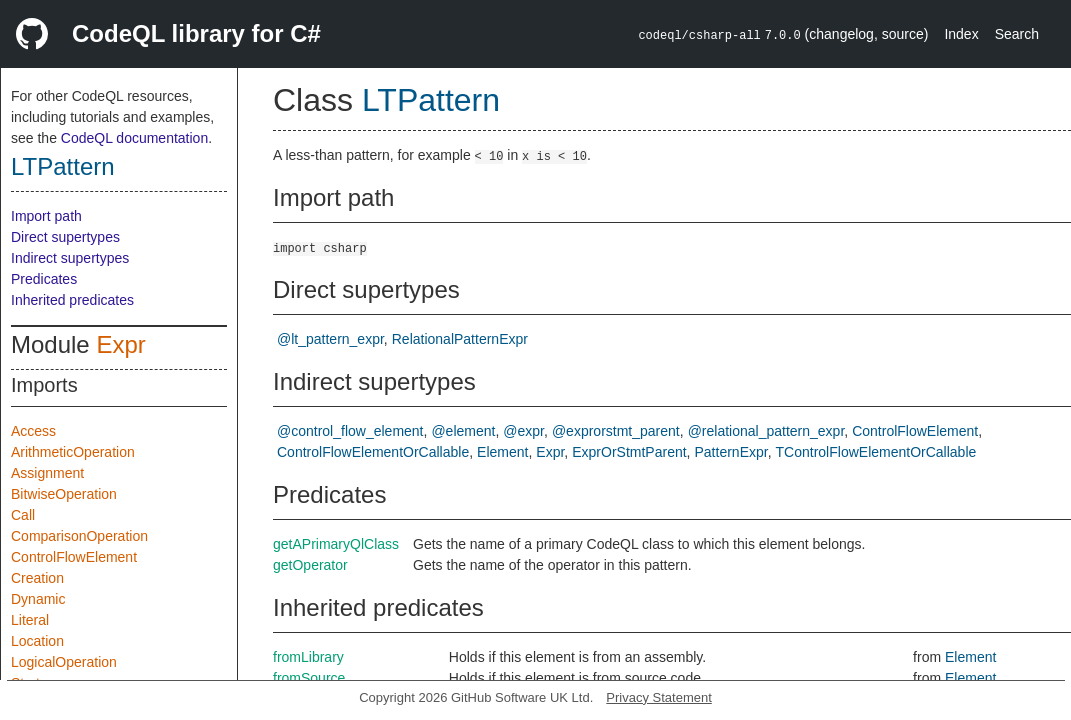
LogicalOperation (64, 662)
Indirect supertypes (70, 258)
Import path (46, 216)
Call (23, 515)
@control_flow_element (350, 431)
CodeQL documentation (134, 138)
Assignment (47, 473)
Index (961, 34)
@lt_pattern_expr (330, 339)
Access (33, 431)
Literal (30, 620)
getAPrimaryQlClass (336, 544)
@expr (523, 431)
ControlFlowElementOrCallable (373, 452)
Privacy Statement (659, 697)
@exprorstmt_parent (616, 431)
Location (37, 641)
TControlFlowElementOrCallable (876, 452)
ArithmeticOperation (73, 452)
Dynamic (38, 599)
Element (502, 452)
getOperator (310, 565)
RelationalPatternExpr (460, 339)
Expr (120, 344)
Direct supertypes (65, 237)
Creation (37, 578)
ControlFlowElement (74, 557)
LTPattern (63, 166)
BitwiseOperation (64, 494)
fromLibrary (308, 657)
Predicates (44, 279)
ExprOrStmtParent (629, 452)
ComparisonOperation (79, 536)
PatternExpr (731, 452)
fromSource (309, 678)
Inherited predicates (72, 300)
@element (463, 431)
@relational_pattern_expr (766, 431)
